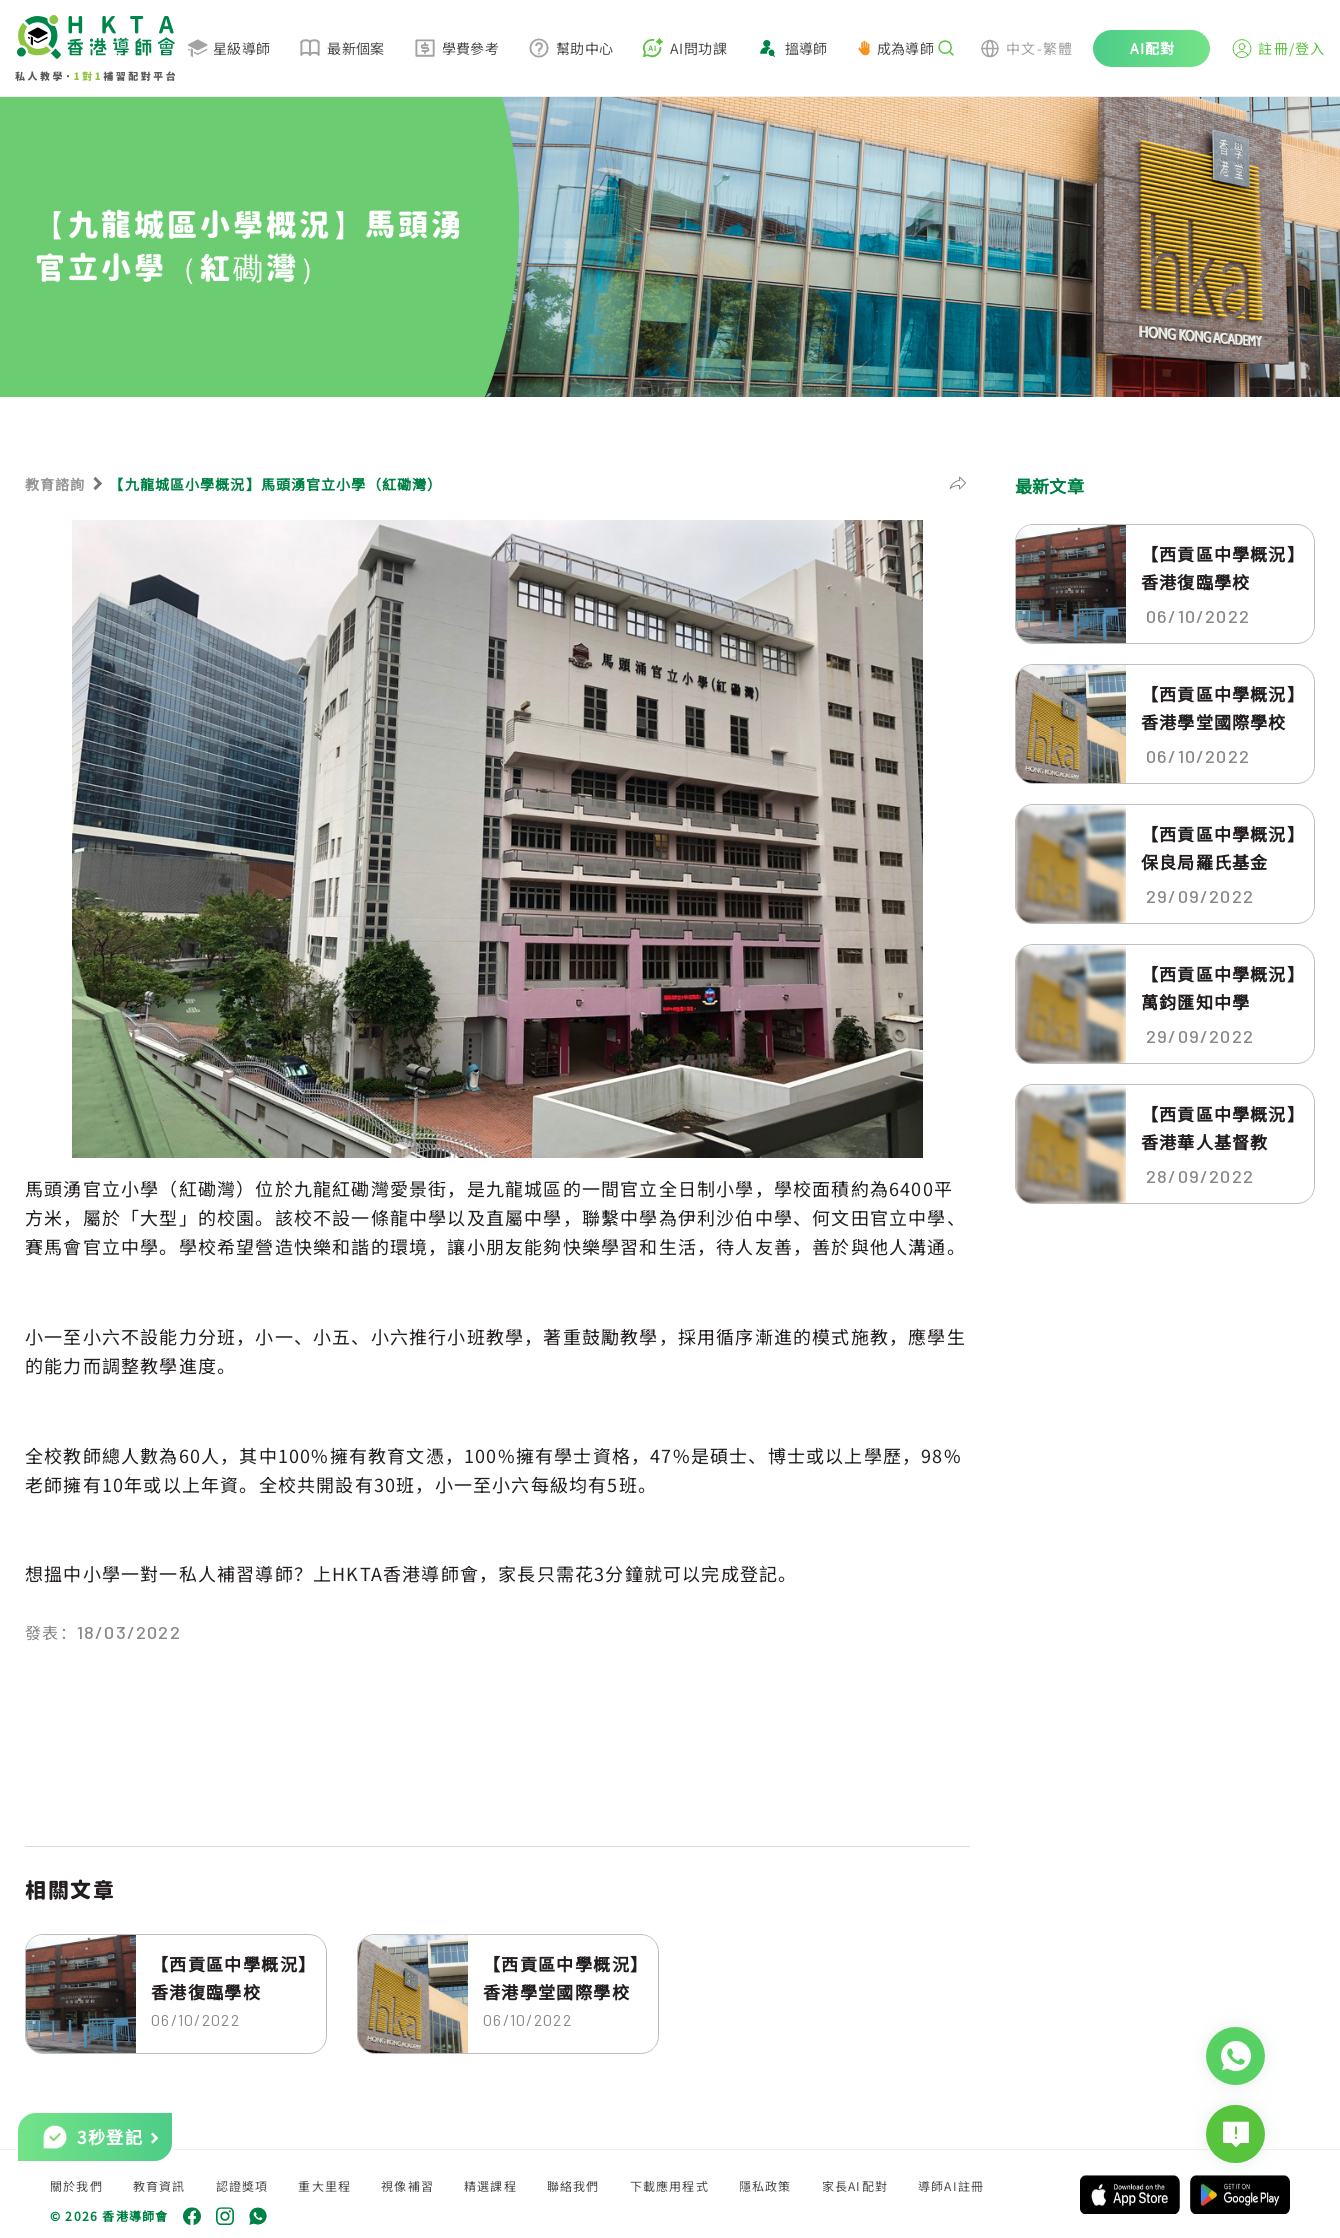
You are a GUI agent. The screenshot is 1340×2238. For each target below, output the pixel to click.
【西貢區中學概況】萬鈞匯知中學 (1219, 987)
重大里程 (324, 2185)
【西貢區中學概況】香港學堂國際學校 (561, 1977)
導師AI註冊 (951, 2185)
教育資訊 (159, 2185)
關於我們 (76, 2185)
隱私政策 (765, 2185)
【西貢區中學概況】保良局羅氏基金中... (1219, 848)
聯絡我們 (573, 2185)
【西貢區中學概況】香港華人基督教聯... (1219, 1128)
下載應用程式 (669, 2185)
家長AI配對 (855, 2185)
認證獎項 (242, 2185)
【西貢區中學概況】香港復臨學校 (229, 1977)
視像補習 (407, 2185)
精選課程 (490, 2185)
